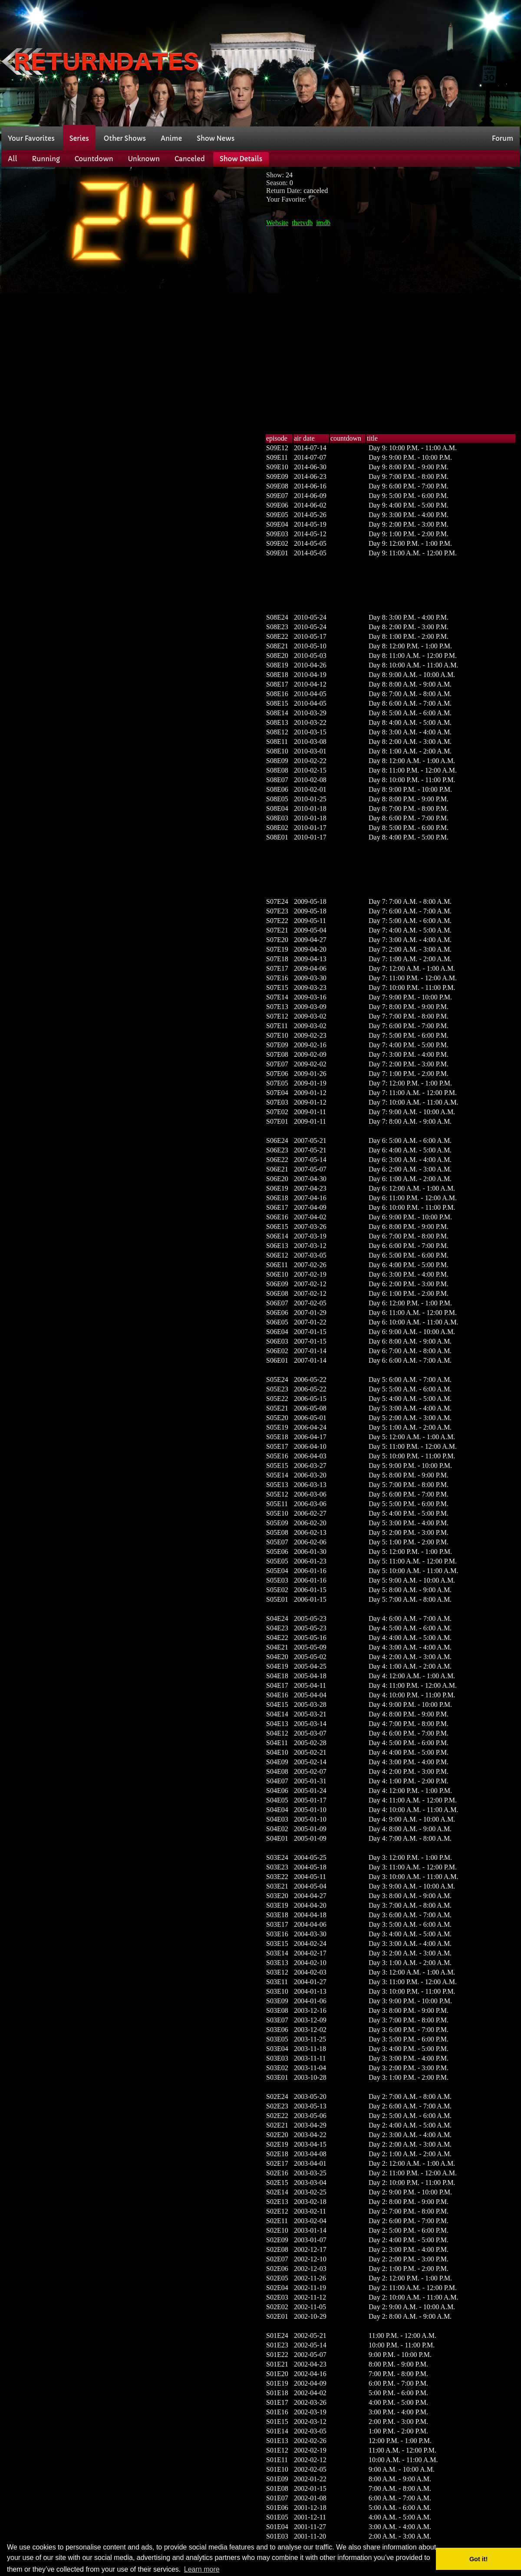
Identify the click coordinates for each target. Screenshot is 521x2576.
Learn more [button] (202, 2569)
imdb (323, 222)
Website (277, 222)
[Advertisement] (399, 62)
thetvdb (302, 222)
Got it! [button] (478, 2559)
